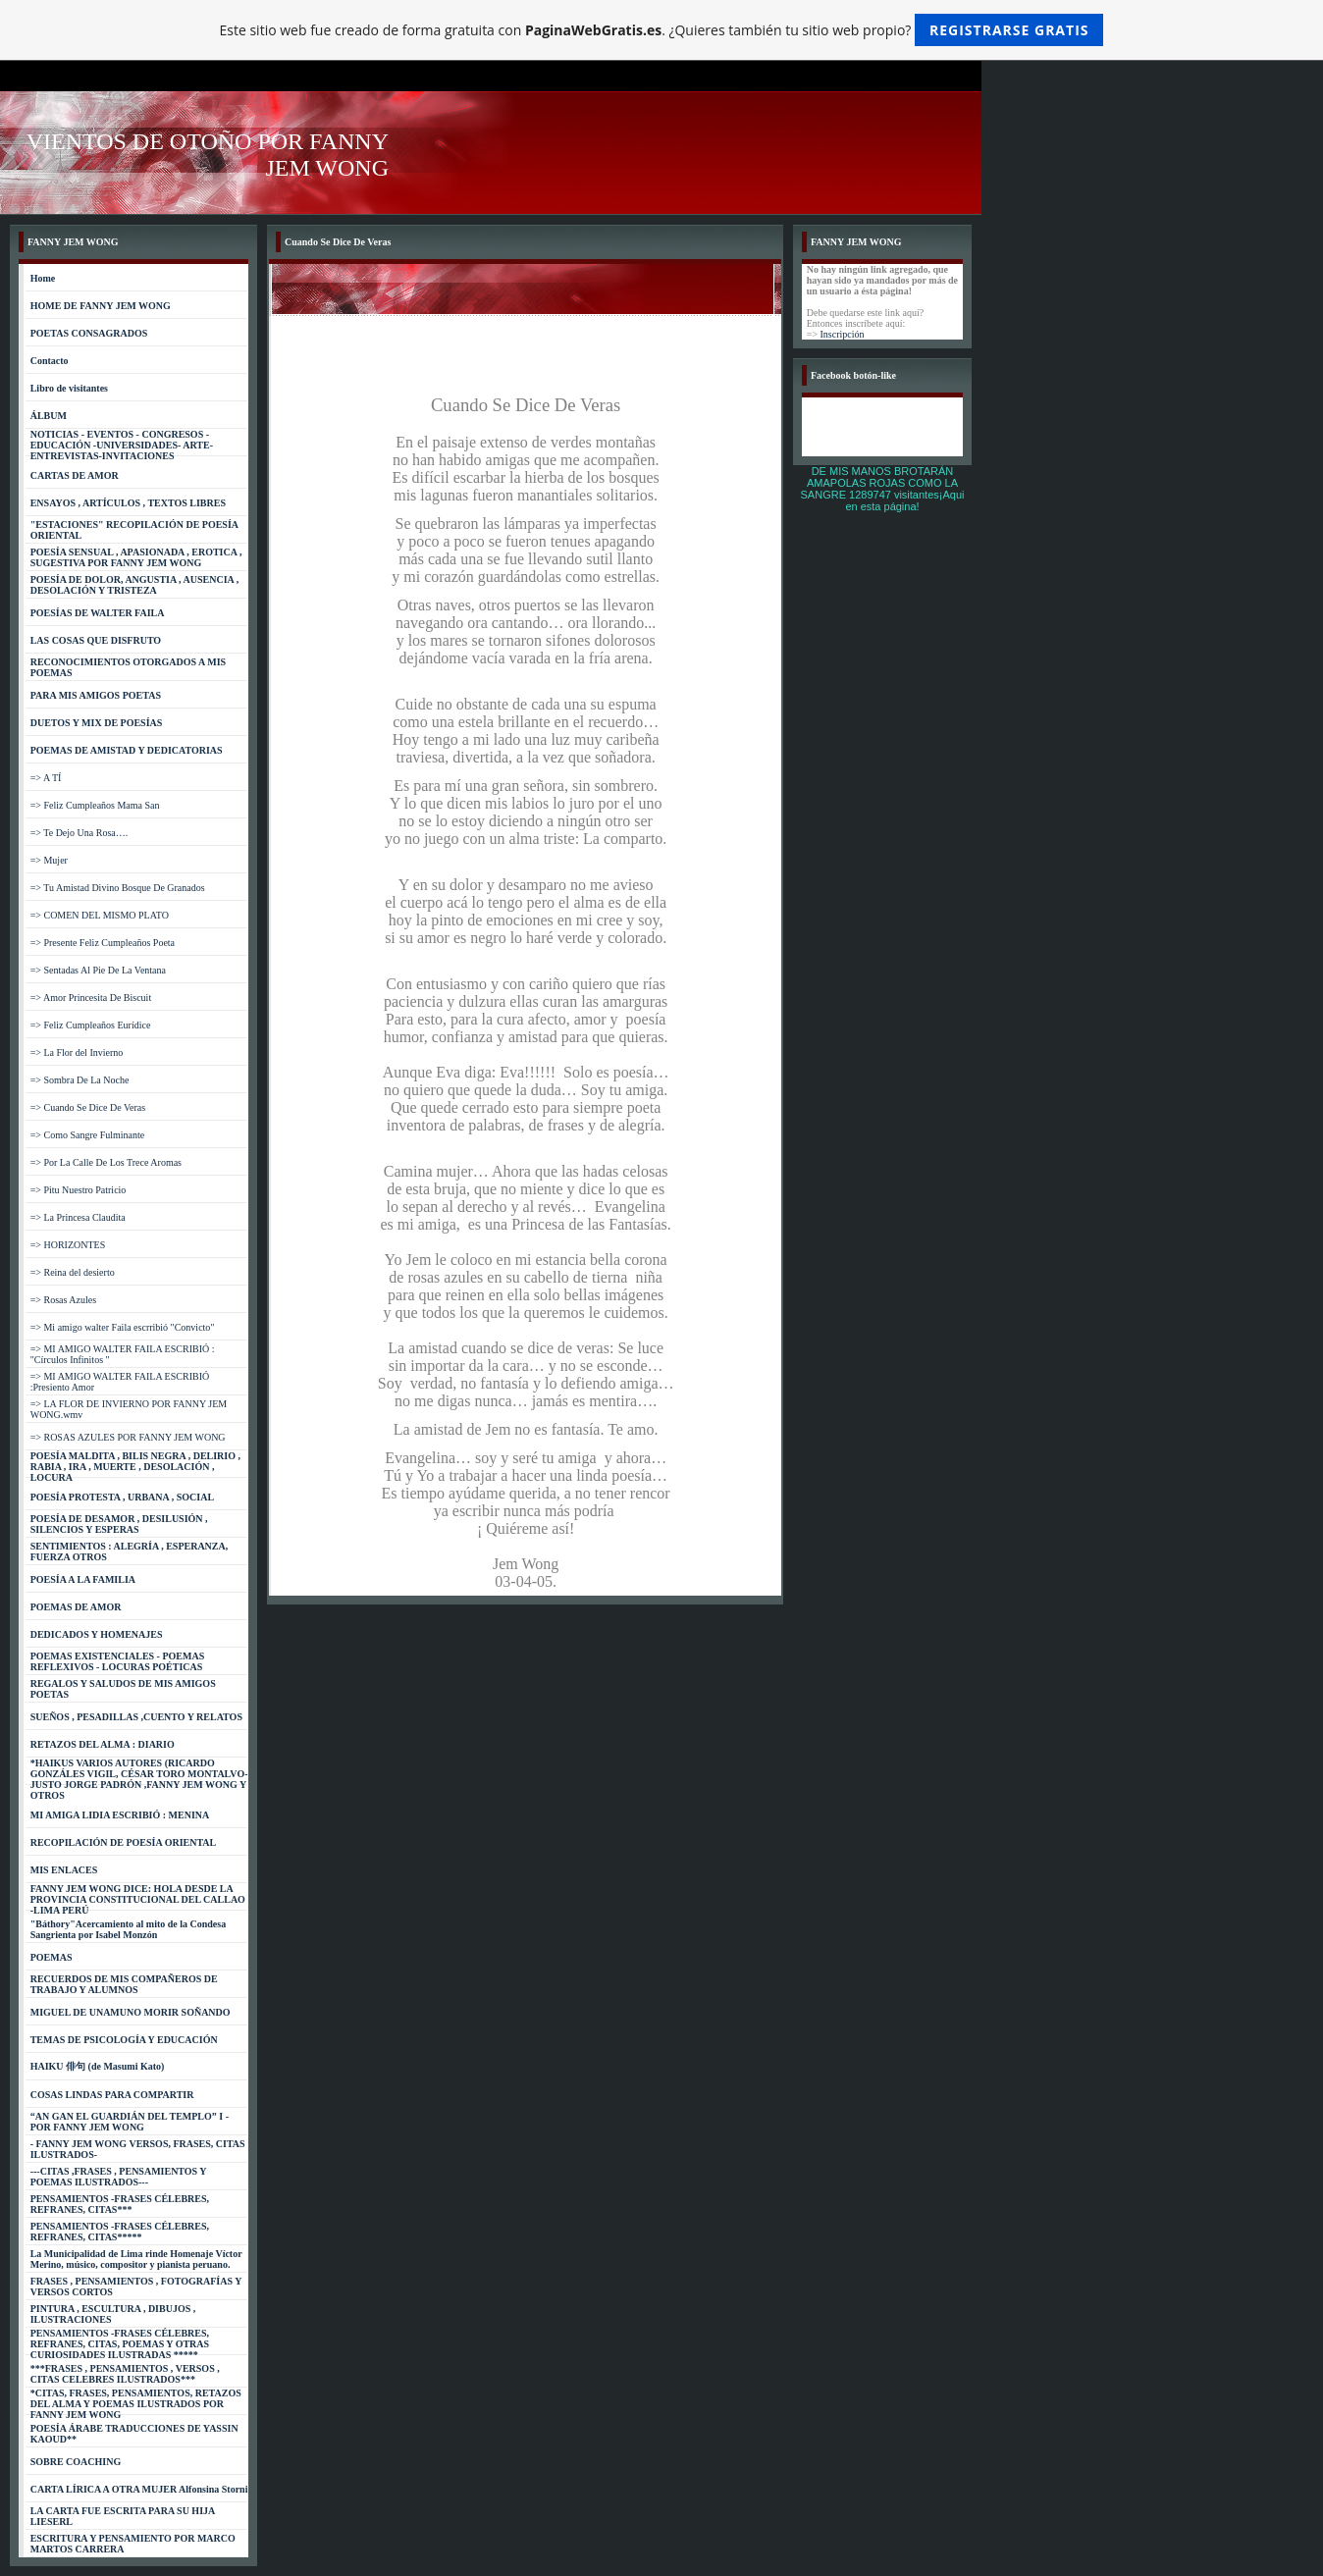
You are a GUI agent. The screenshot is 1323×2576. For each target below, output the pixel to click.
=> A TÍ (46, 777)
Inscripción (842, 334)
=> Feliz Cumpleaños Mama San (95, 805)
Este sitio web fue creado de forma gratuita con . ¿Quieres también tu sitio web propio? (662, 30)
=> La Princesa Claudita (78, 1217)
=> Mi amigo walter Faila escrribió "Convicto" (122, 1327)
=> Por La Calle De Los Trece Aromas (106, 1162)
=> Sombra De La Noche (80, 1080)
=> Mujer (49, 860)
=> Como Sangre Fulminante (87, 1135)
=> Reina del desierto (72, 1272)
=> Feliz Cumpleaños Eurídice (90, 1025)
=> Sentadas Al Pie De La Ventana (98, 970)
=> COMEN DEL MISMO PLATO (99, 915)
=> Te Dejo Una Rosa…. (79, 832)
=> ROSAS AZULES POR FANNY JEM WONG (128, 1437)
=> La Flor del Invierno (77, 1052)
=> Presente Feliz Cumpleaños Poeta (102, 942)
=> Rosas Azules (63, 1299)
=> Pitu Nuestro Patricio (78, 1189)
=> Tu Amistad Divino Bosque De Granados (117, 887)
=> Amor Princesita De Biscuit (91, 997)
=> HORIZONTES (68, 1244)
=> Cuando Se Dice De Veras (87, 1107)
